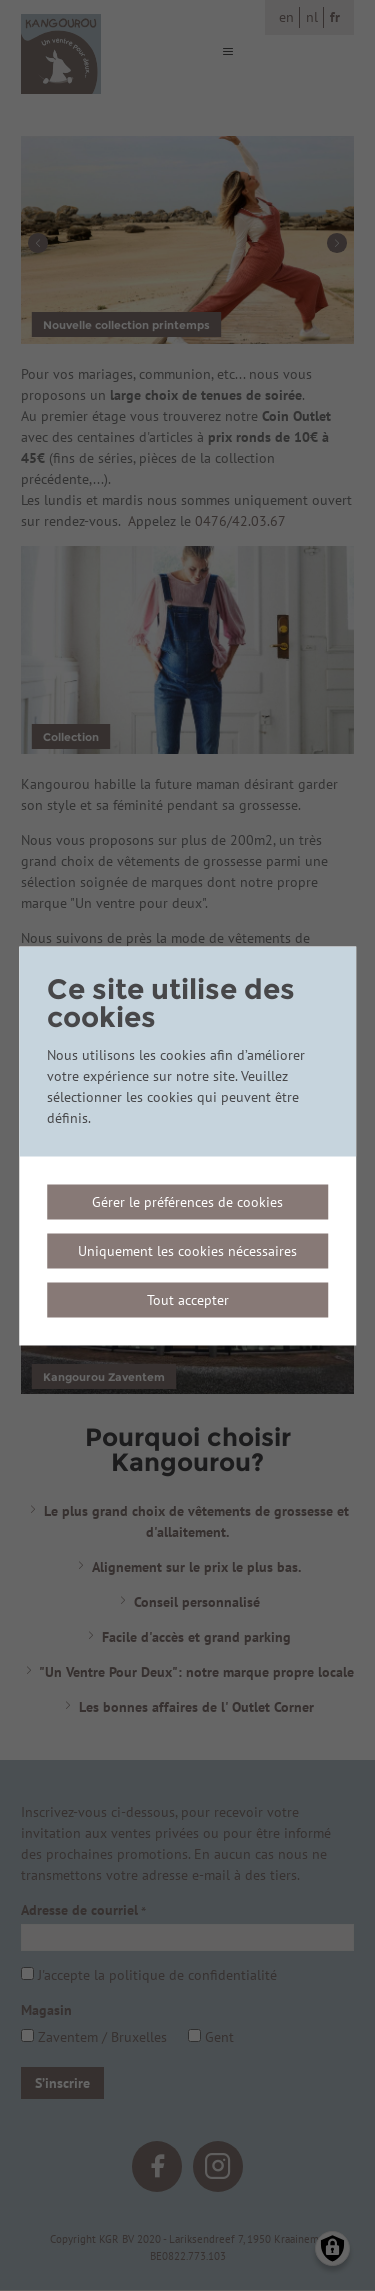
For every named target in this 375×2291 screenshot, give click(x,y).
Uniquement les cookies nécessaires (187, 1250)
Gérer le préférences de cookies (187, 1201)
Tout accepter (188, 1299)
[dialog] (188, 1145)
